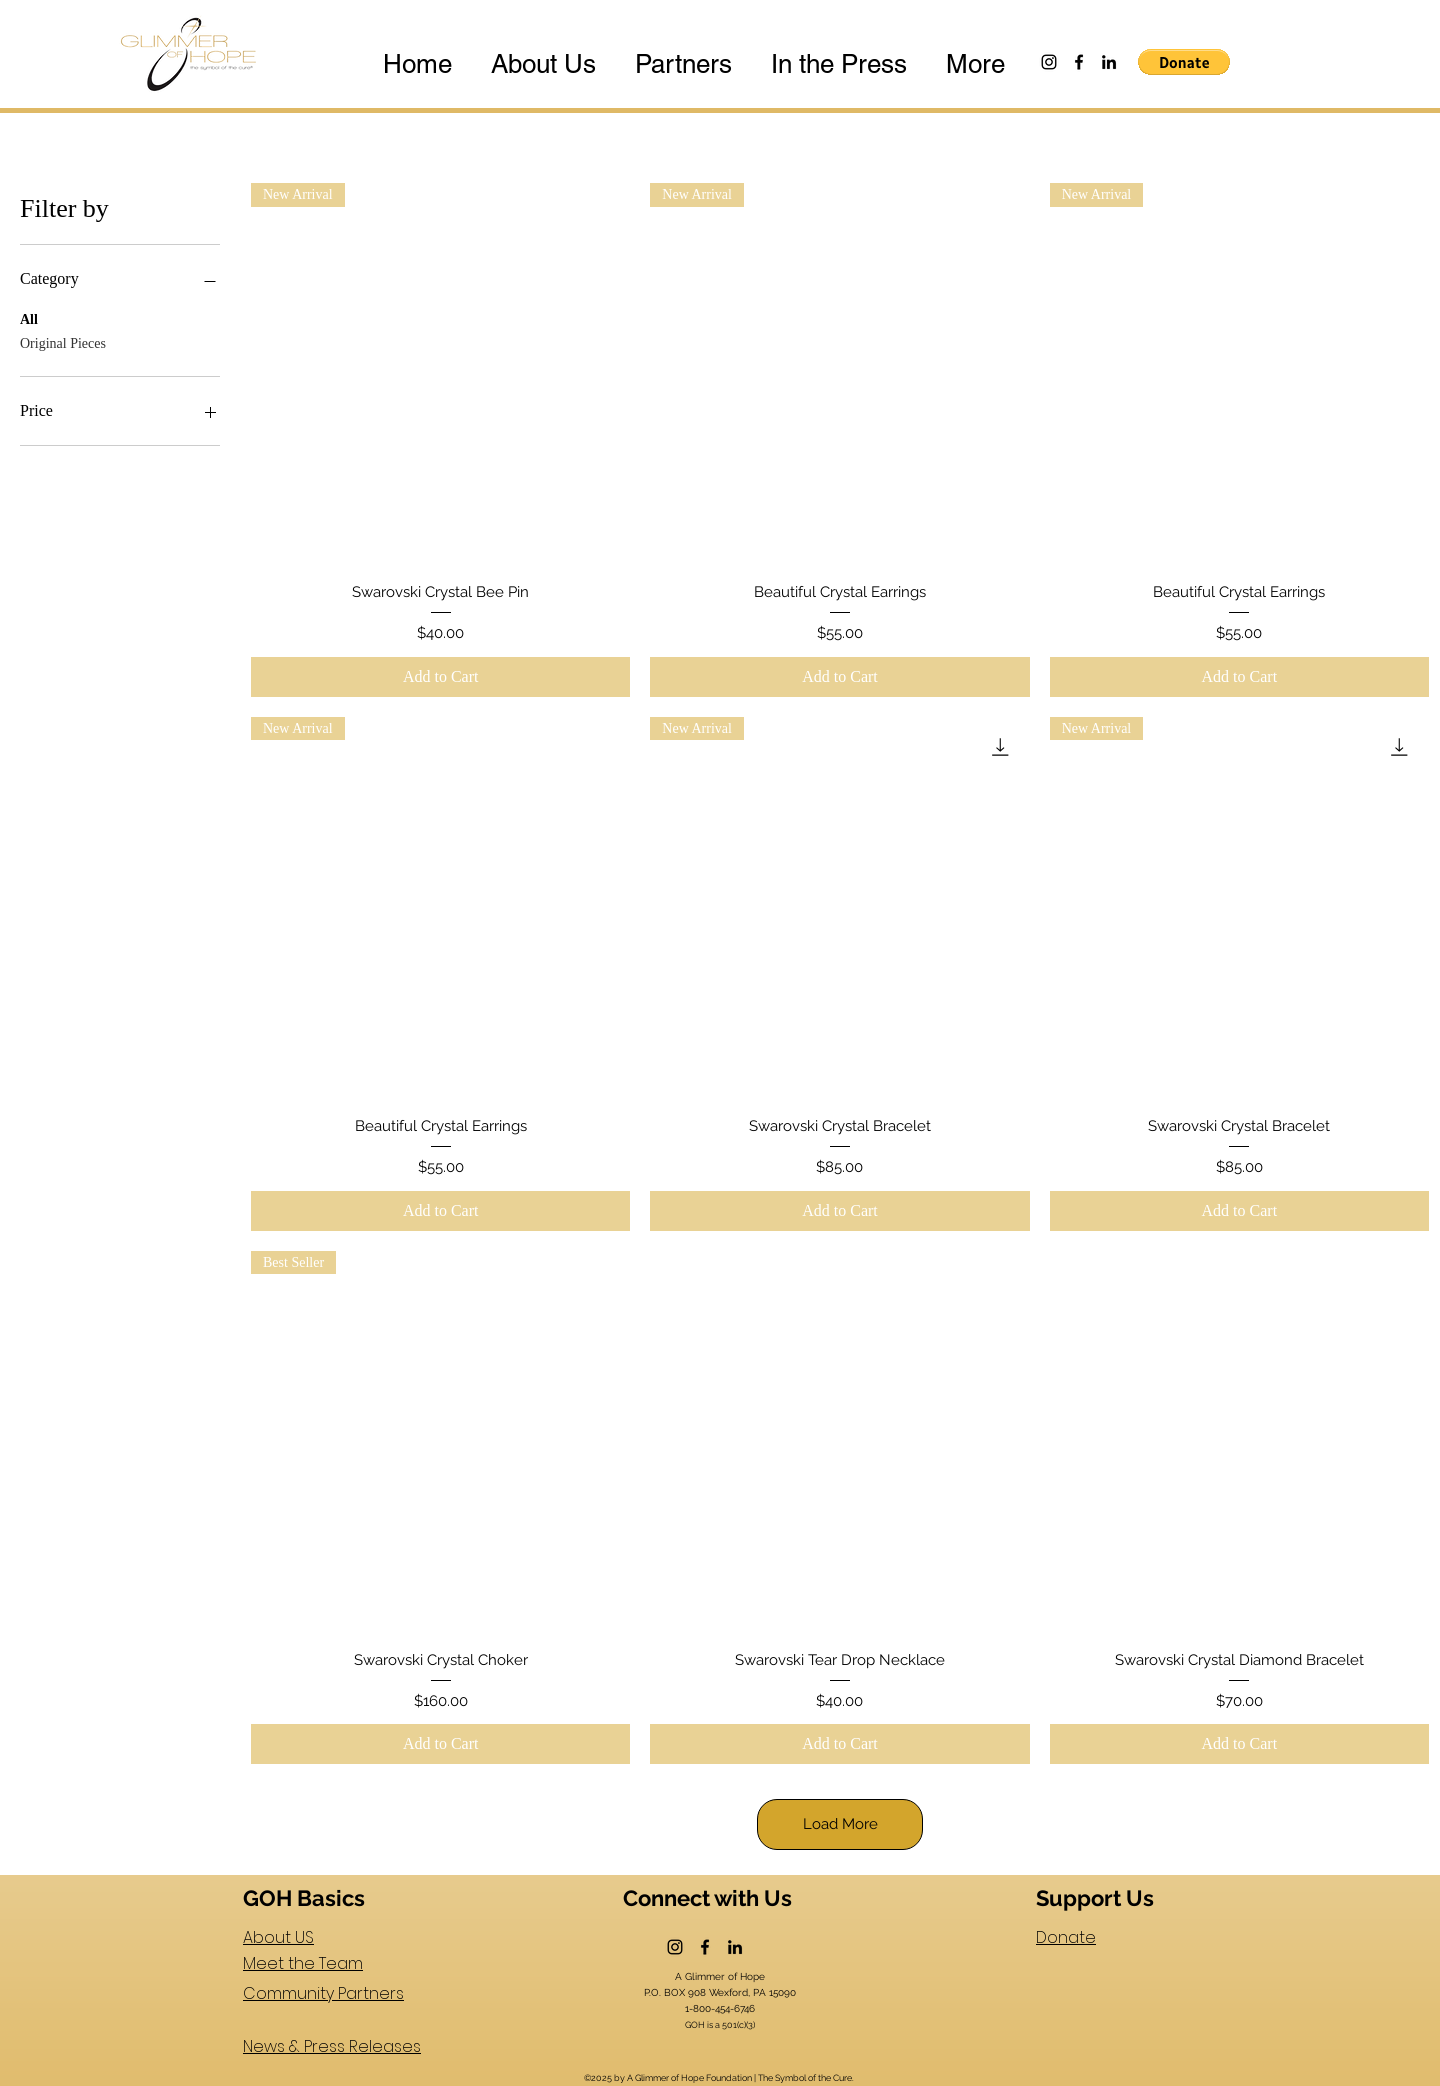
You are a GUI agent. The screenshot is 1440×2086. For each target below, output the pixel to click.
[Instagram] (1049, 62)
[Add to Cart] (440, 677)
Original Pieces (63, 341)
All (29, 317)
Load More (840, 1824)
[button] (1184, 62)
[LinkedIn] (1109, 62)
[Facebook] (1079, 62)
